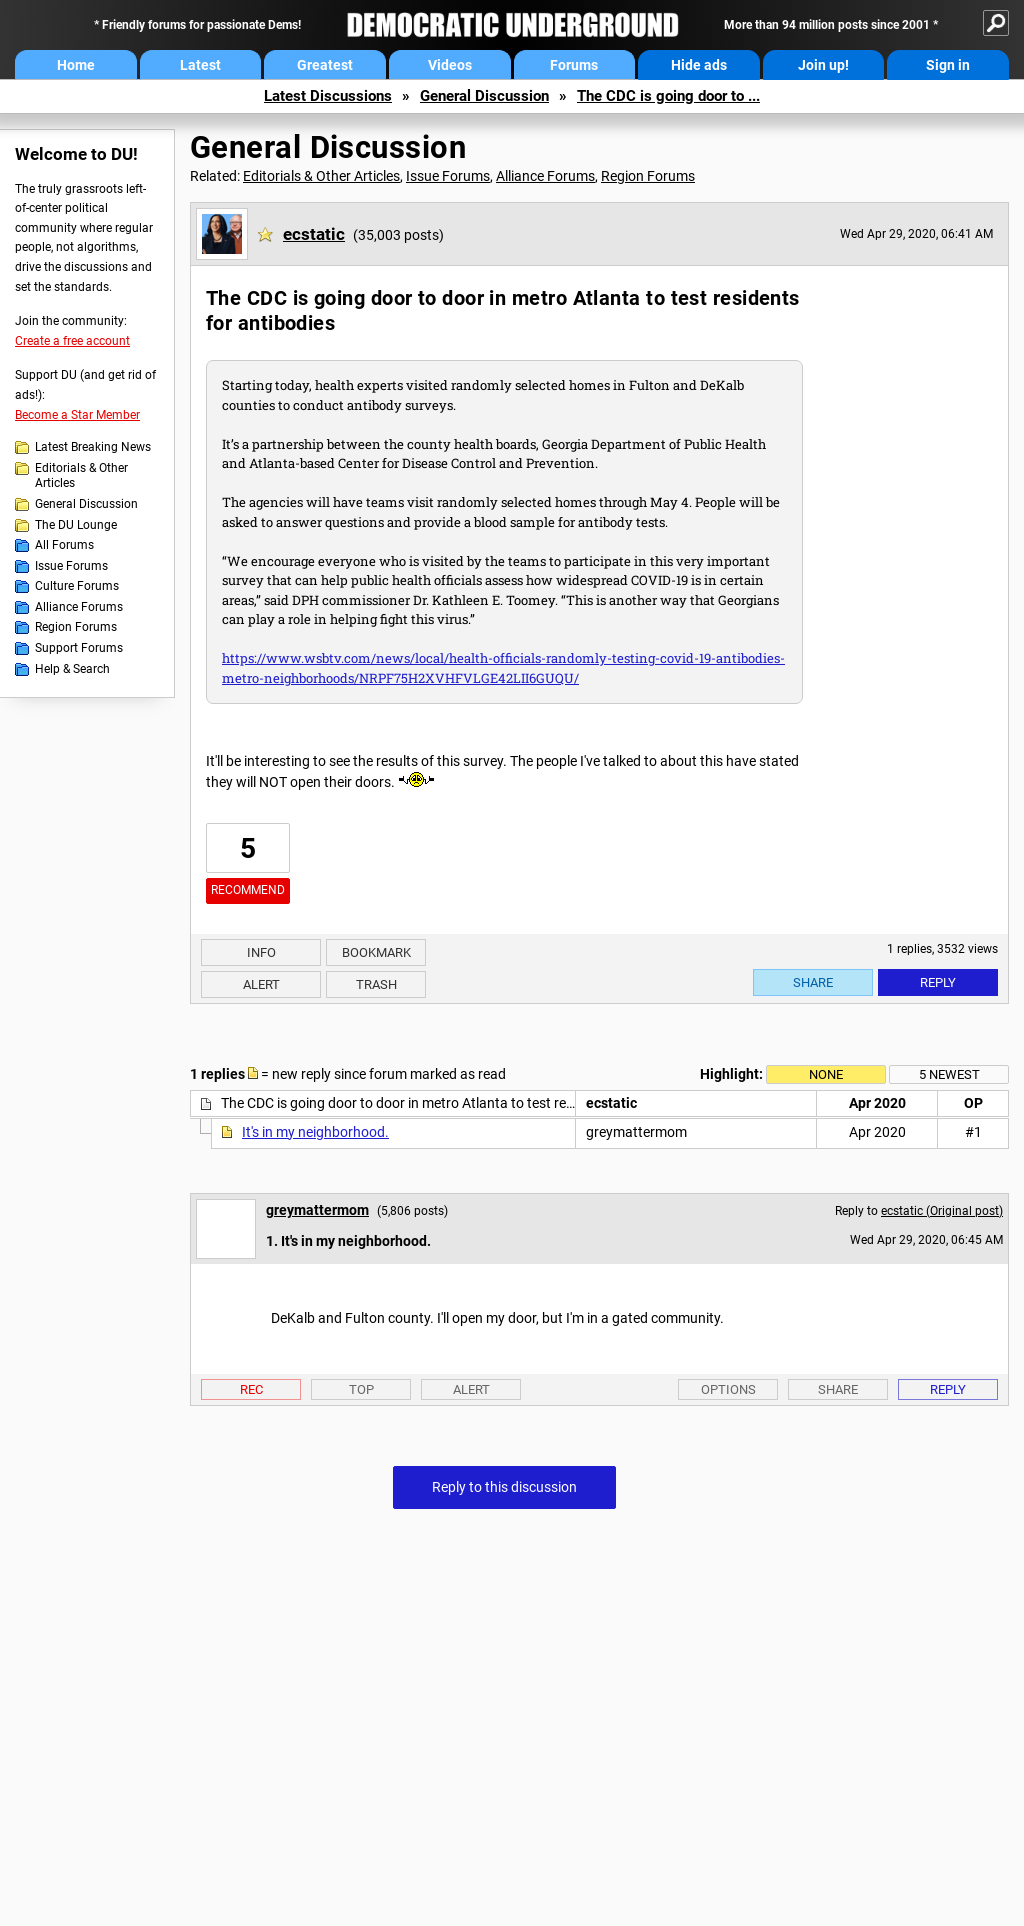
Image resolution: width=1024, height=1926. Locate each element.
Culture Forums (77, 586)
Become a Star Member (77, 415)
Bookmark (376, 952)
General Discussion (484, 96)
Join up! (823, 65)
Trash (376, 984)
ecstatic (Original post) (942, 1211)
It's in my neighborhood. (315, 1132)
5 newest (949, 1074)
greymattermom (317, 1210)
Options (728, 1389)
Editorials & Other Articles (81, 476)
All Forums (64, 545)
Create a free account (72, 341)
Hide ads (699, 65)
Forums (574, 65)
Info (261, 952)
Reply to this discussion (504, 1487)
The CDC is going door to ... (668, 96)
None (826, 1074)
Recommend (248, 890)
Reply (938, 982)
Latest (200, 65)
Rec (251, 1389)
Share (813, 982)
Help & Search (72, 669)
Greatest (325, 65)
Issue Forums (71, 566)
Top (361, 1389)
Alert (261, 984)
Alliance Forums (79, 607)
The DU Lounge (76, 525)
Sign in (948, 65)
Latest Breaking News (93, 447)
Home (76, 65)
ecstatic (314, 234)
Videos (450, 65)
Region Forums (76, 627)
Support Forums (79, 648)
